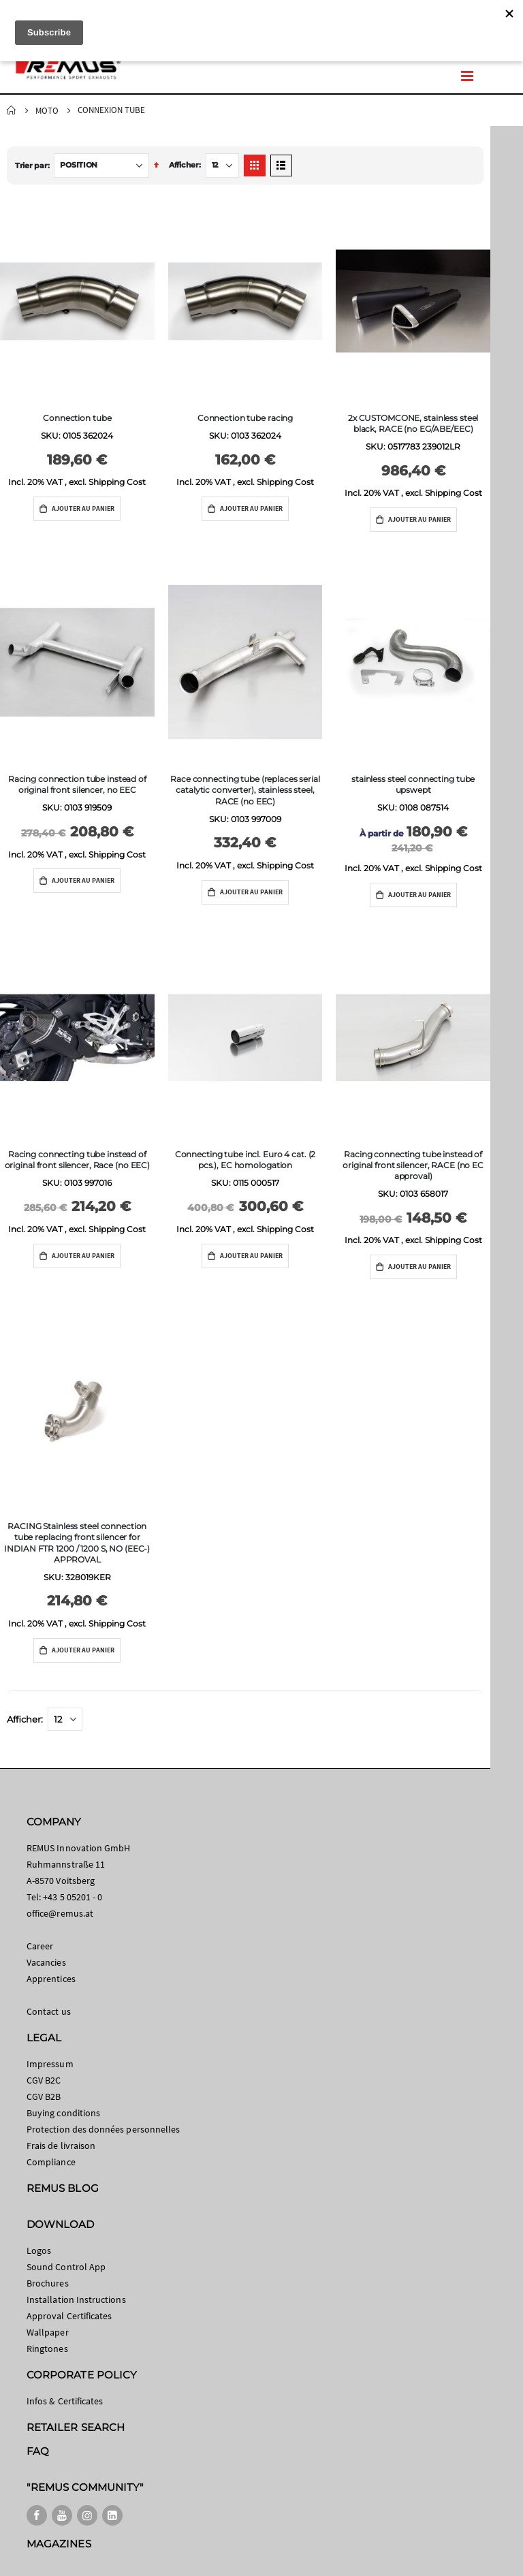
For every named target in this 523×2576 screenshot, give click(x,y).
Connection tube (77, 418)
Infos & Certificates (65, 2401)
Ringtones (47, 2348)
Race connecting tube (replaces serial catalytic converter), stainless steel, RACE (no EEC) (245, 790)
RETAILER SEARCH (76, 2427)
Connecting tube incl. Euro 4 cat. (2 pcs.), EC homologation (245, 1159)
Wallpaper (48, 2332)
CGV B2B (44, 2096)
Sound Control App (66, 2267)
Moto (47, 110)
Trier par (31, 165)
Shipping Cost (117, 482)
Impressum (50, 2064)
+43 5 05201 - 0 (72, 1897)
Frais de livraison (61, 2145)
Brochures (48, 2283)
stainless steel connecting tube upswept (413, 784)
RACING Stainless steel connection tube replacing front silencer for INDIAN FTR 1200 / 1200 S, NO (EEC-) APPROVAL (77, 1543)
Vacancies (46, 1962)
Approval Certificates (69, 2316)
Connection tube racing (245, 418)
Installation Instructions (76, 2299)
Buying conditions (63, 2113)
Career (40, 1946)
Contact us (49, 2011)
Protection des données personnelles (103, 2129)
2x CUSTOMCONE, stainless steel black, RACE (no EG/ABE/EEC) (413, 423)
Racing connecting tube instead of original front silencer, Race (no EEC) (77, 1159)
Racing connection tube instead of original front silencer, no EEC (77, 784)
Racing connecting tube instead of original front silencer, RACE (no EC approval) (413, 1165)
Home (11, 110)
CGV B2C (44, 2080)
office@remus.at (60, 1913)
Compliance (51, 2162)
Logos (39, 2250)
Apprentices (51, 1979)
